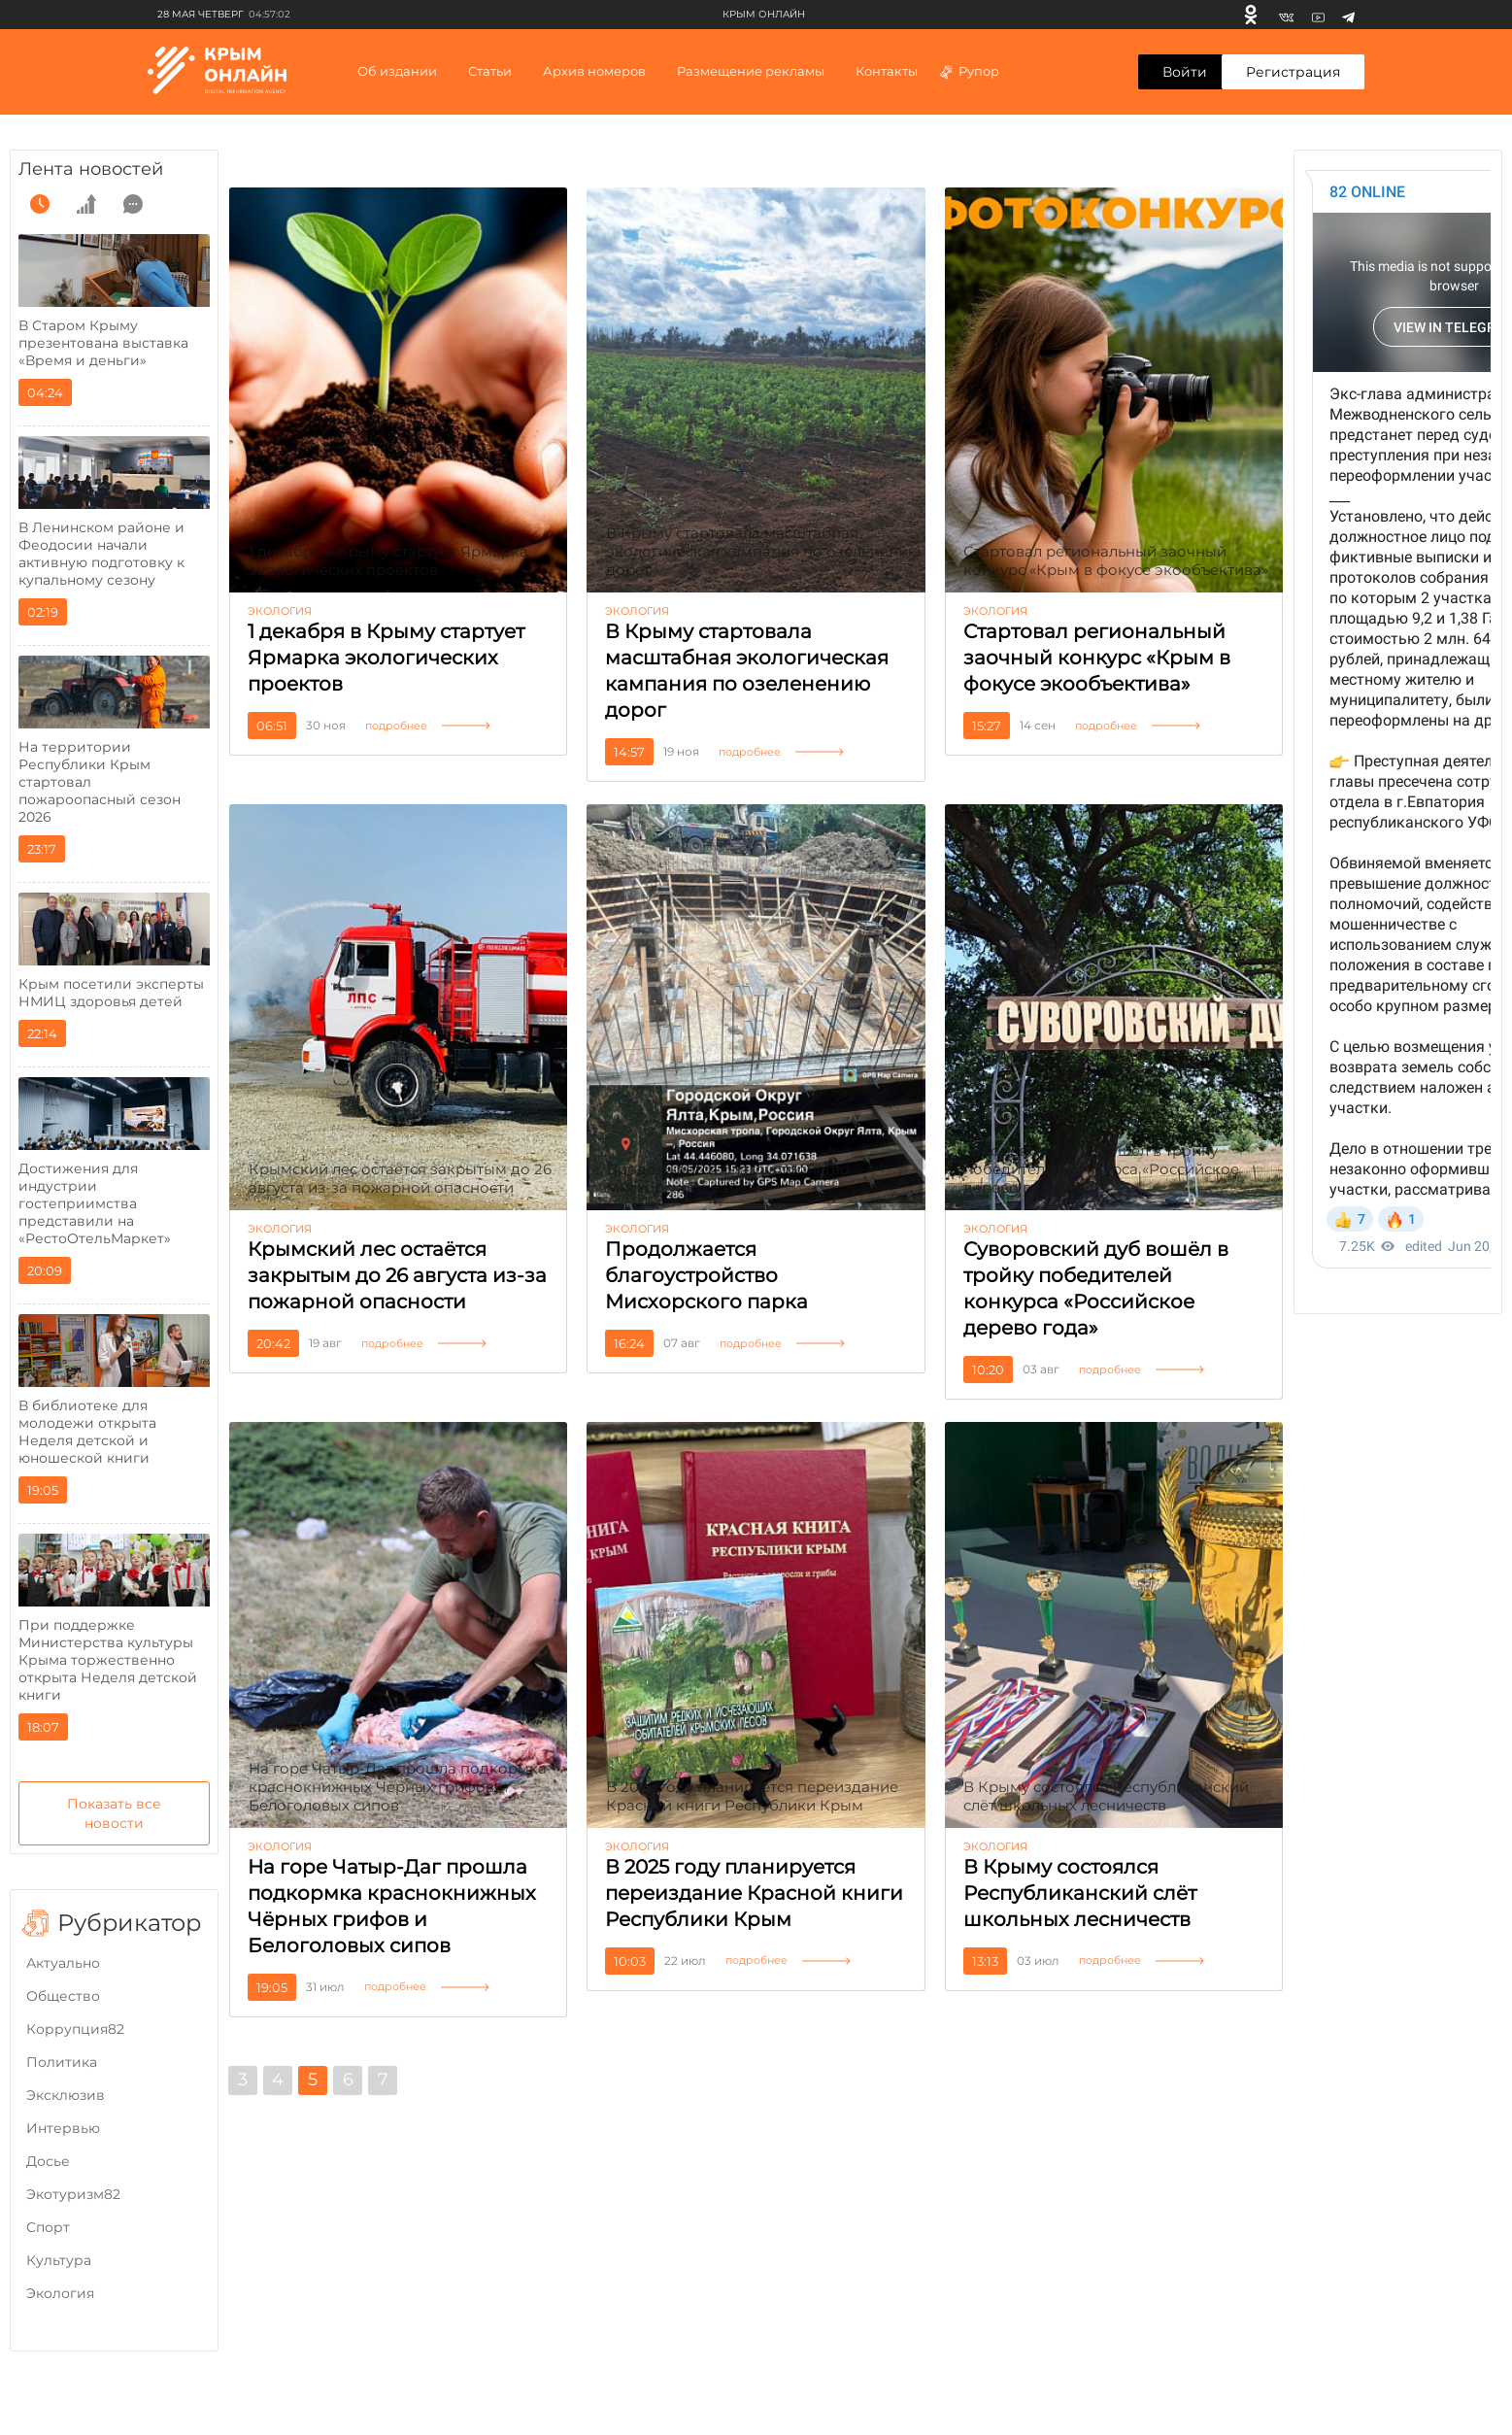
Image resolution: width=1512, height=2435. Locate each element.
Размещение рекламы (750, 71)
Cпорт (48, 2227)
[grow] (86, 204)
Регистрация (1293, 72)
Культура (58, 2260)
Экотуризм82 (73, 2194)
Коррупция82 (75, 2029)
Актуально (63, 1963)
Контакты (887, 71)
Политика (61, 2062)
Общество (63, 1996)
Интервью (63, 2128)
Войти (1184, 72)
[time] (39, 204)
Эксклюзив (65, 2095)
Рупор (968, 71)
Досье (48, 2161)
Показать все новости (114, 1813)
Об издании (397, 71)
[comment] (133, 204)
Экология (60, 2293)
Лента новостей (90, 169)
